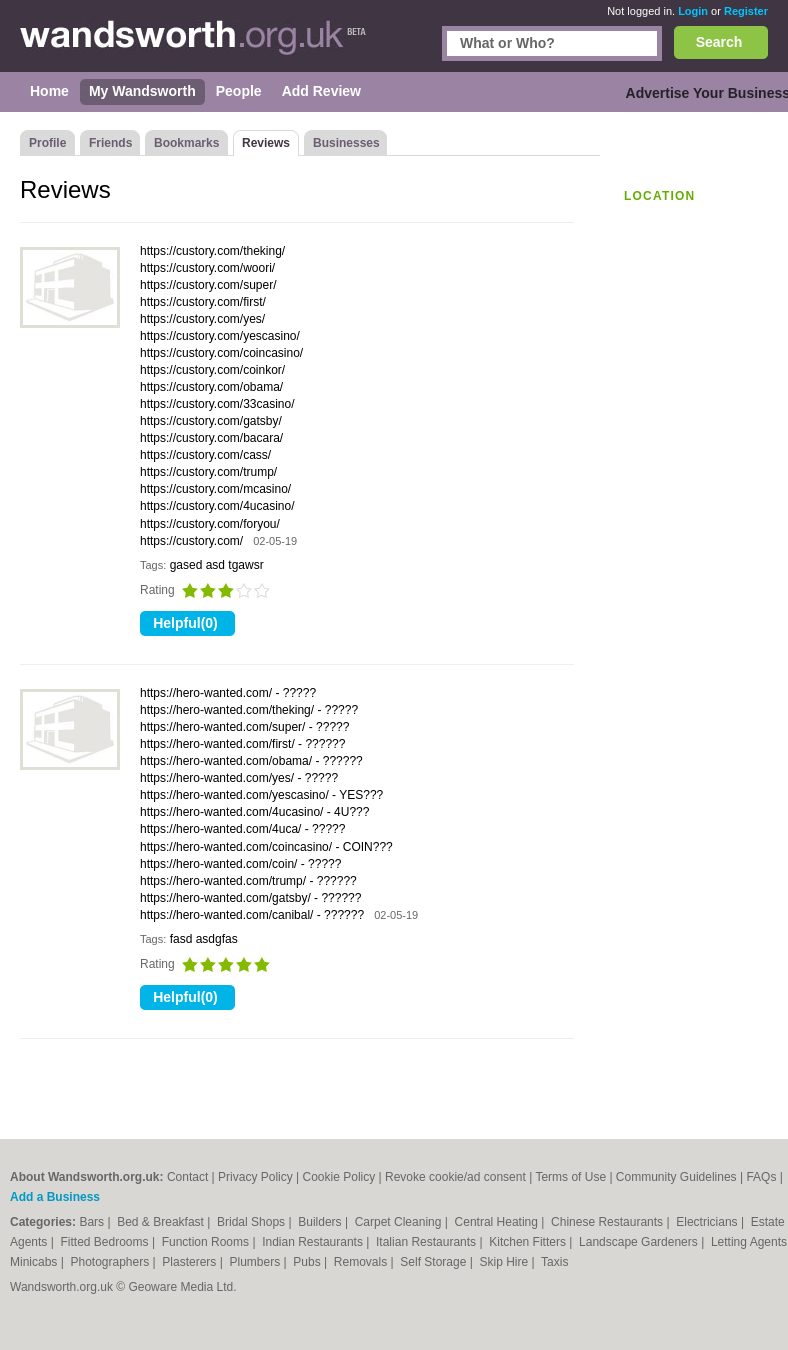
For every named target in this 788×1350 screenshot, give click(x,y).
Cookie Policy (339, 1177)
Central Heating (498, 1222)
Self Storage (434, 1262)
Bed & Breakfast (162, 1222)
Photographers (111, 1262)
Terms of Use (570, 1177)
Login (693, 11)
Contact (187, 1177)
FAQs (761, 1177)
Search (719, 42)
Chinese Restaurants (608, 1222)
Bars (93, 1222)
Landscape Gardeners (640, 1242)
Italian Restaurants (427, 1242)
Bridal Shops (252, 1222)
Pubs (308, 1262)
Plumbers (257, 1262)
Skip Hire (505, 1262)
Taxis (554, 1262)
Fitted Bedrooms (106, 1242)
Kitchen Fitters (529, 1242)
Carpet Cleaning (400, 1222)
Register (746, 11)
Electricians (708, 1222)
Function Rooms (207, 1242)
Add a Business (55, 1197)
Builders (321, 1222)
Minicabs (35, 1262)
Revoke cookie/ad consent (455, 1177)
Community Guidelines (676, 1177)
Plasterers (190, 1262)
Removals (362, 1262)
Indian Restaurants (314, 1242)
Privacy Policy (255, 1177)
